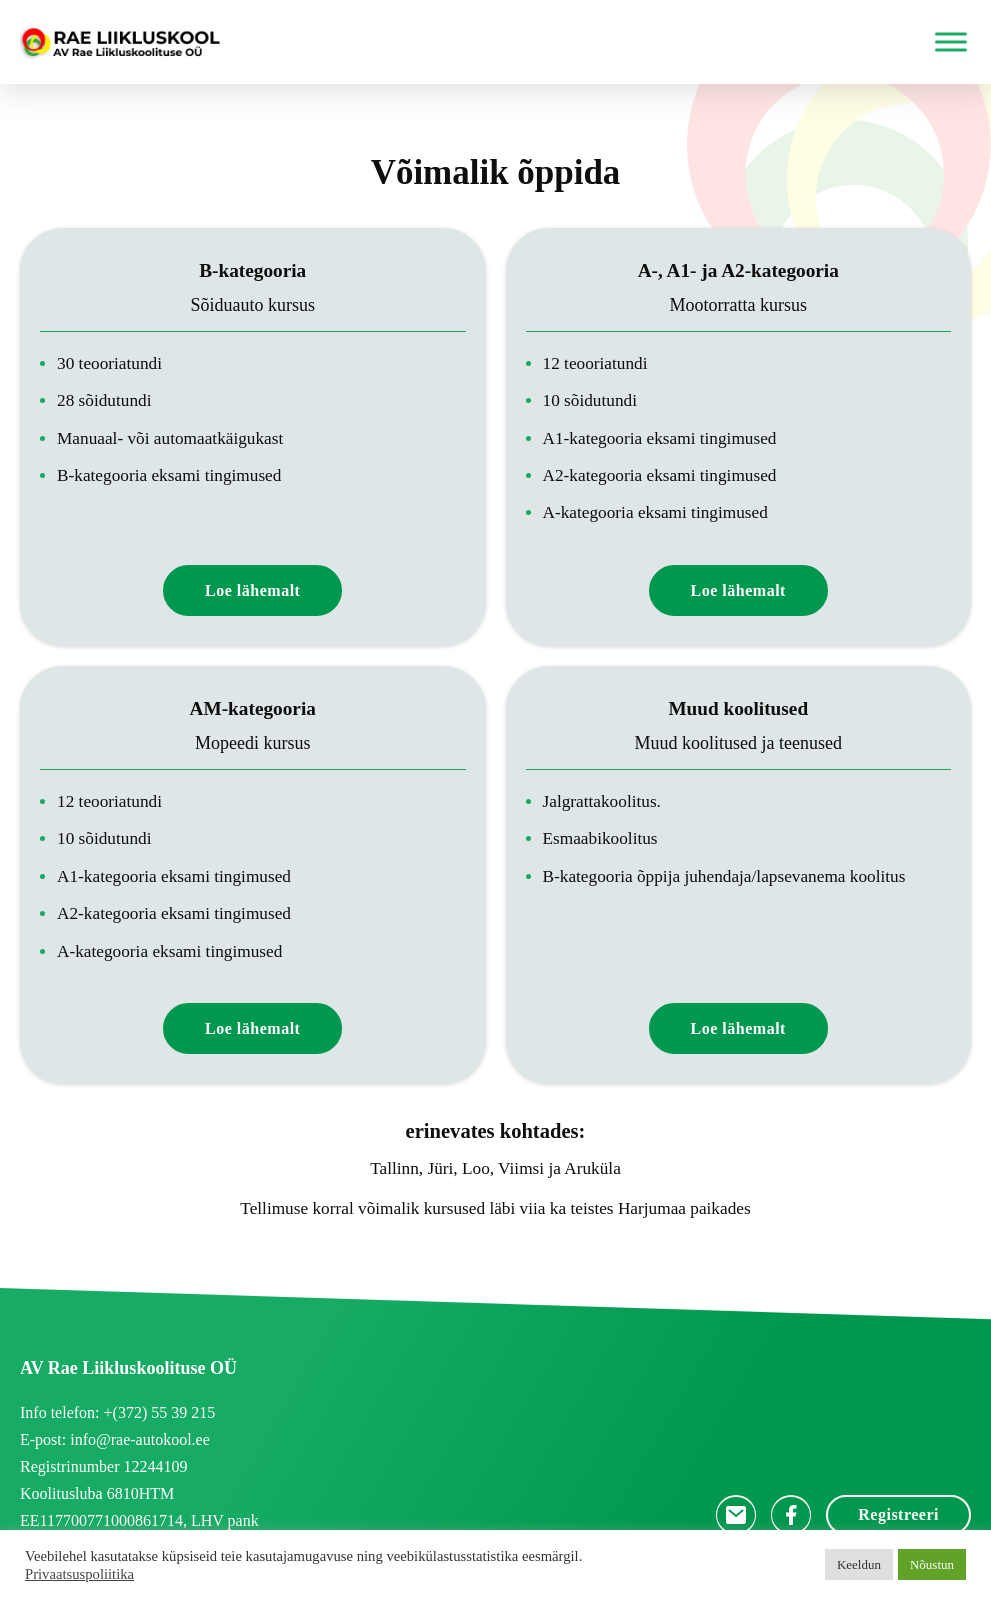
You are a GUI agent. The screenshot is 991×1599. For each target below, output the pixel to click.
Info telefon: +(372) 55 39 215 (117, 1412)
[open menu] (946, 42)
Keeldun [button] (859, 1564)
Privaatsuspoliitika (79, 1574)
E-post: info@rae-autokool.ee (115, 1439)
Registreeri (898, 1514)
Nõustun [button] (932, 1564)
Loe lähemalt (252, 590)
